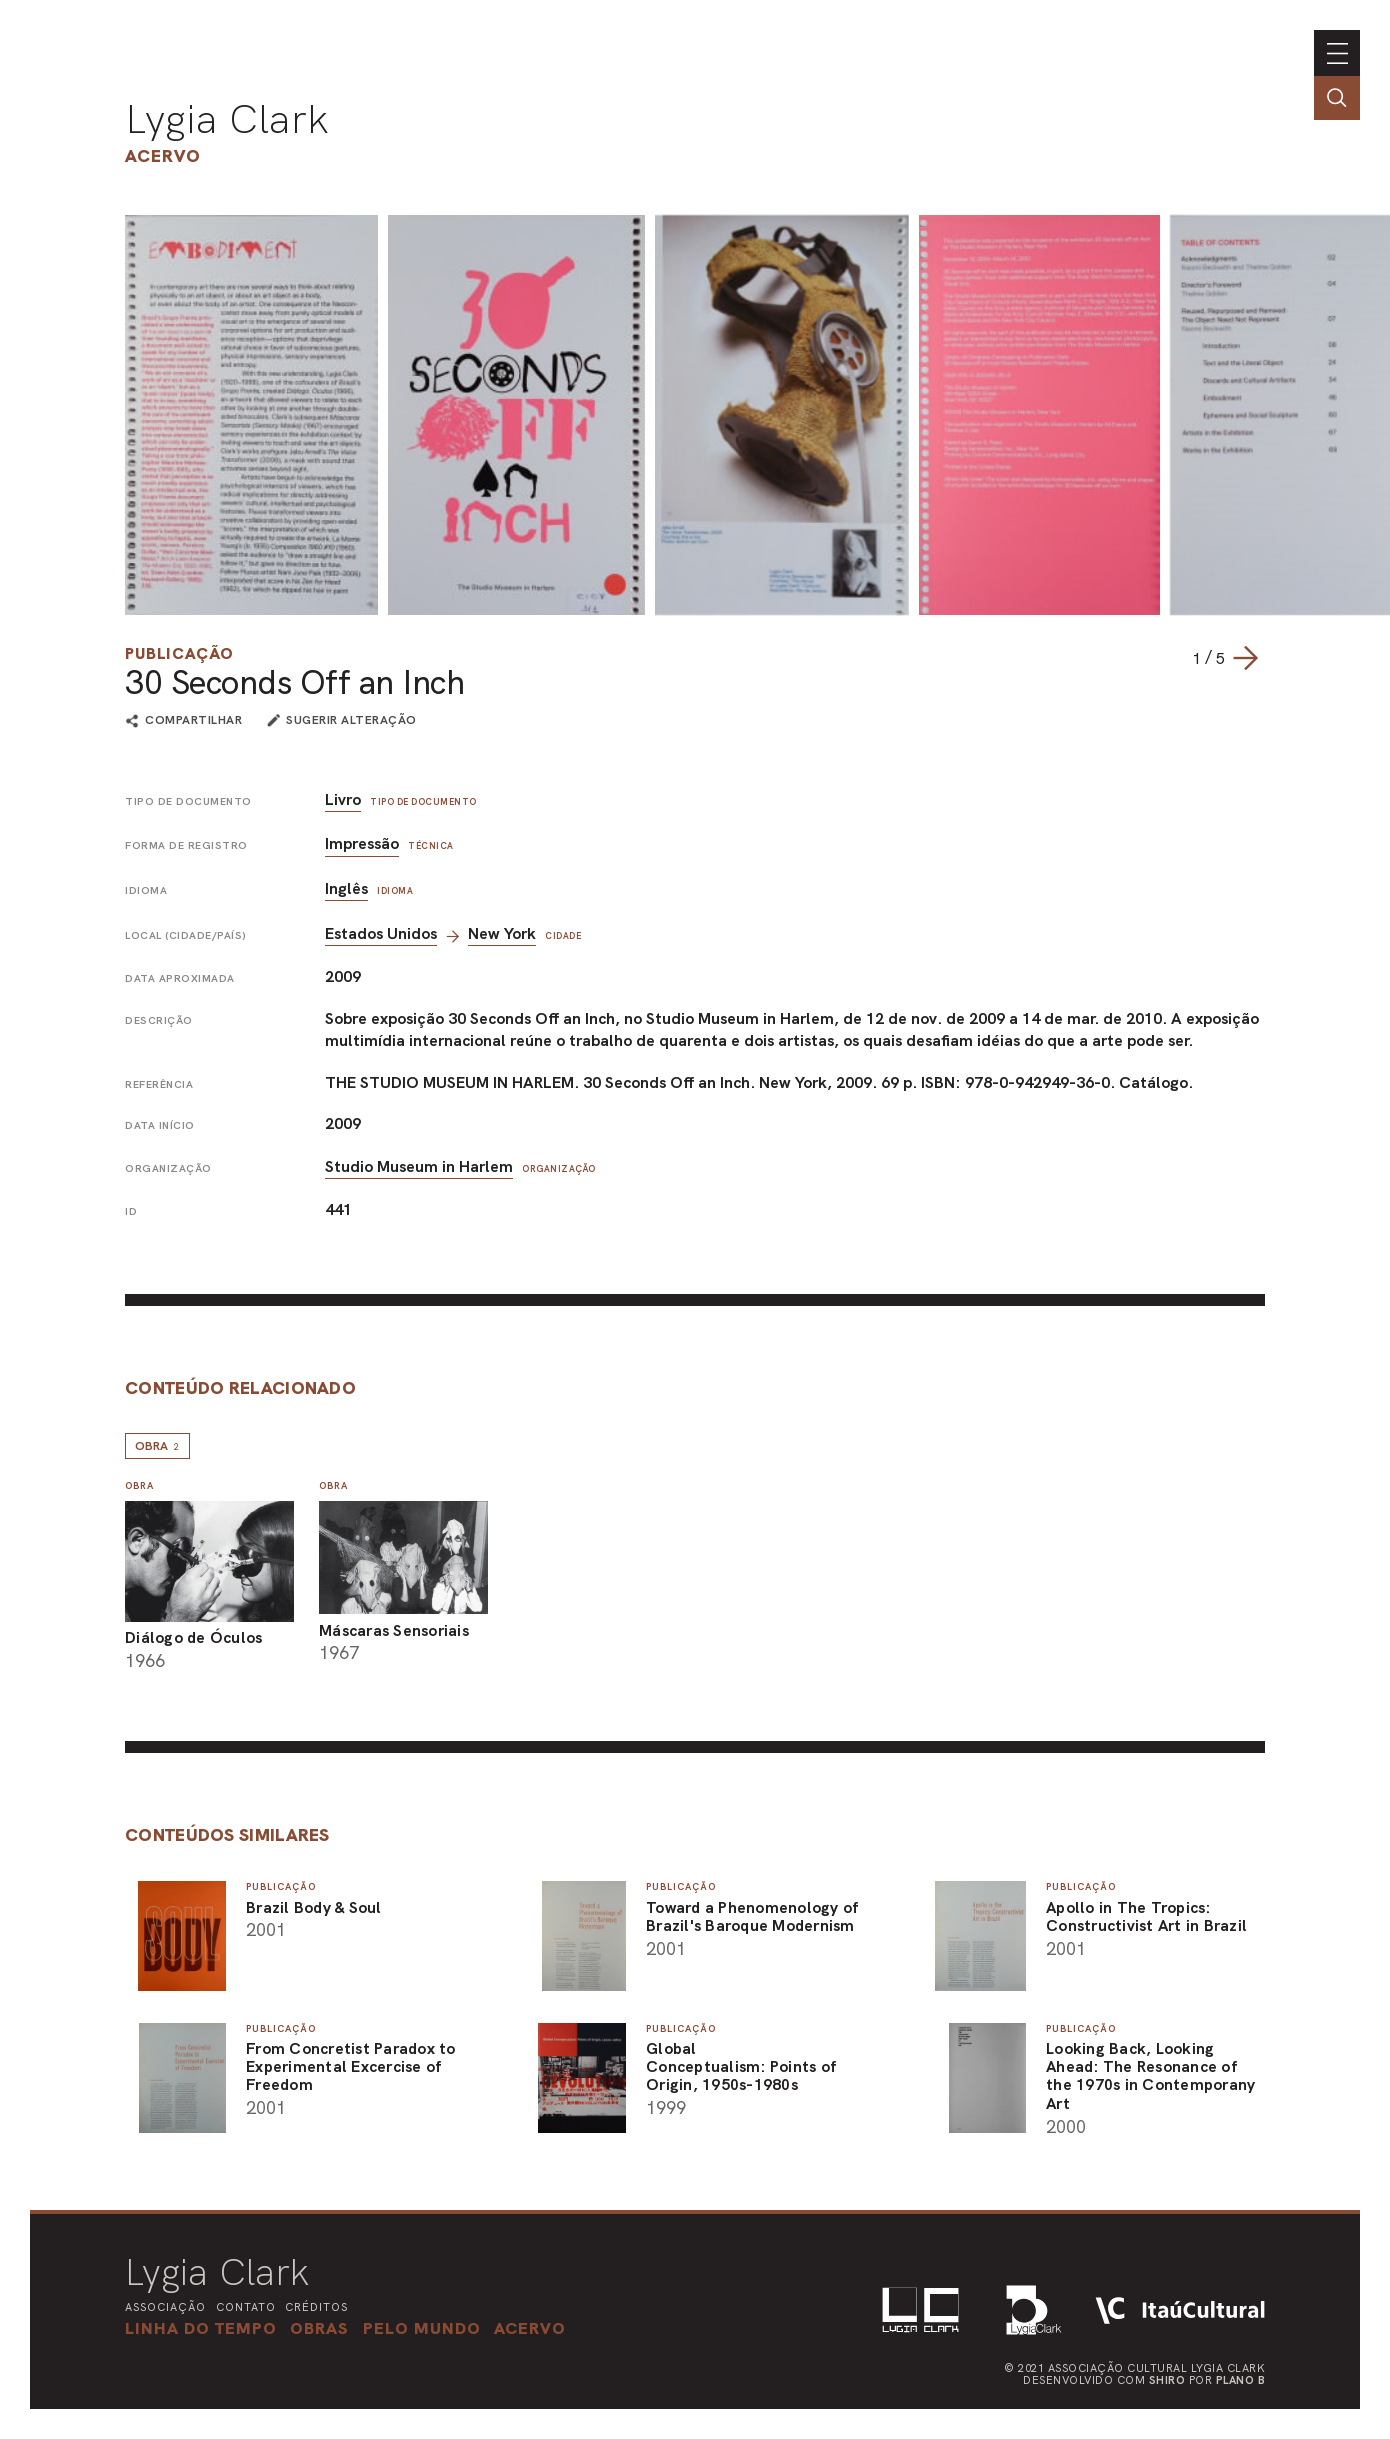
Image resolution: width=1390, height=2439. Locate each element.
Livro (343, 799)
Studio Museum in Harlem (419, 1166)
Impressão (362, 843)
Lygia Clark (227, 119)
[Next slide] (1245, 658)
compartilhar (193, 721)
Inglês (346, 888)
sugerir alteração (351, 720)
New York (502, 933)
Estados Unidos (381, 933)
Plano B (1241, 2380)
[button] (422, 2328)
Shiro (1167, 2380)
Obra (157, 1446)
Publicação (179, 653)
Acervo (163, 155)
